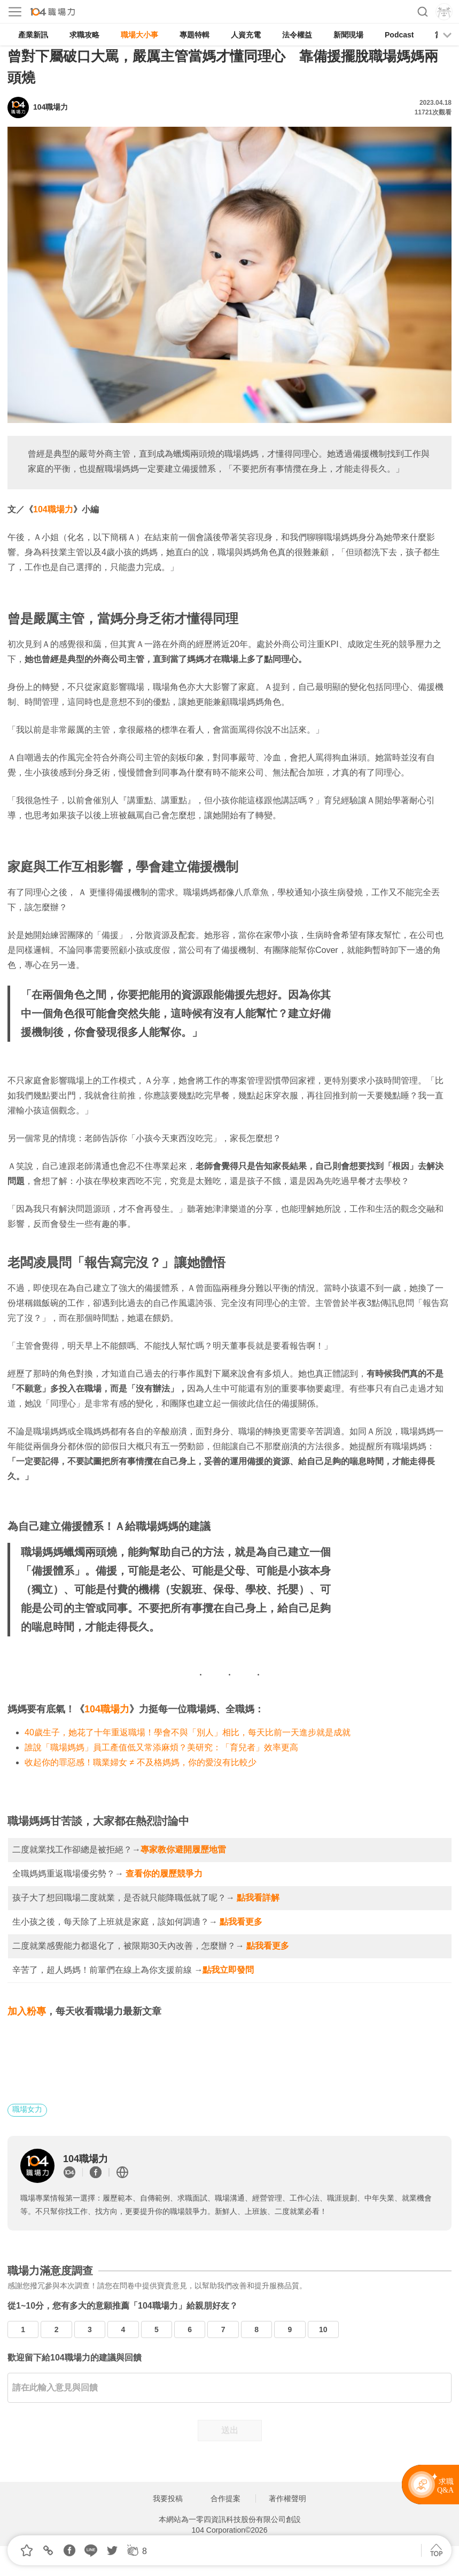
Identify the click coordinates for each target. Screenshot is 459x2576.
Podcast (399, 34)
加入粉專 (26, 2011)
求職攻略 (84, 34)
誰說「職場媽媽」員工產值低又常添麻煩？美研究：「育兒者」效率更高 (161, 1747)
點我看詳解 (258, 1897)
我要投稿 (168, 2498)
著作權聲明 (287, 2498)
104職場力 (53, 509)
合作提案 (225, 2498)
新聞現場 (348, 34)
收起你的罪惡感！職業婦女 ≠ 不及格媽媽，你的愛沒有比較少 (140, 1762)
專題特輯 (194, 34)
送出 (229, 2430)
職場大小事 (139, 34)
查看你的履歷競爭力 (164, 1873)
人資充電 (246, 34)
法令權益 (297, 34)
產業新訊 (33, 34)
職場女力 (27, 2109)
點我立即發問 (228, 1969)
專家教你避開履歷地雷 (183, 1849)
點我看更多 (241, 1921)
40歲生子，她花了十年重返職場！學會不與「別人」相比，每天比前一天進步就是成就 (188, 1732)
